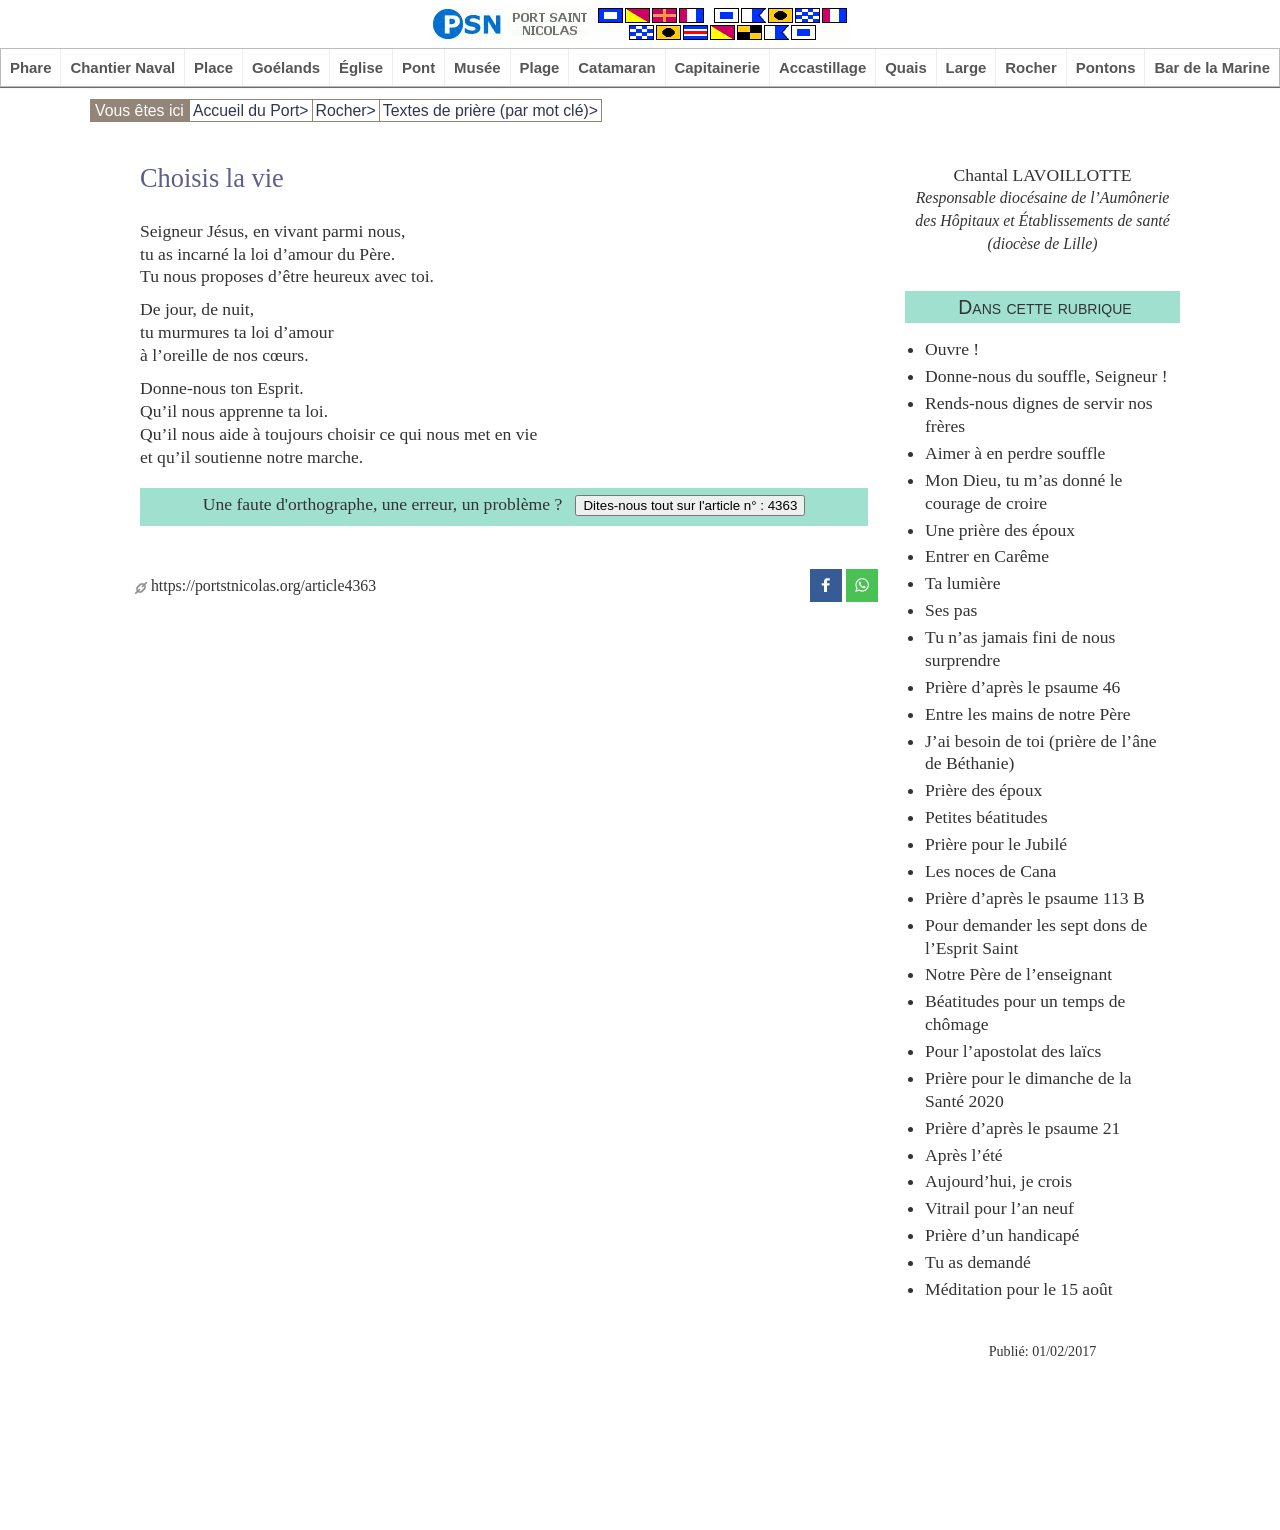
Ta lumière (962, 583)
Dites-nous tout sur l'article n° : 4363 (690, 505)
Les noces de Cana (990, 871)
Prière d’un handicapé (1002, 1235)
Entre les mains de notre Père (1028, 714)
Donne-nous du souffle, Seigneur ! (1046, 376)
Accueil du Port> (251, 110)
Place (213, 67)
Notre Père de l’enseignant (1018, 974)
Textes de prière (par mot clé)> (490, 110)
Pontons (1106, 67)
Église (361, 67)
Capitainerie (718, 67)
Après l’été (964, 1155)
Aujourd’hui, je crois (998, 1181)
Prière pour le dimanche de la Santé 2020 (1028, 1089)
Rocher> (346, 110)
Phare (31, 67)
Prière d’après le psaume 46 (1022, 687)
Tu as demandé (978, 1262)
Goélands (286, 67)
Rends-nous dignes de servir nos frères (1039, 414)
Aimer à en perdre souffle (1015, 453)
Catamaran (616, 67)
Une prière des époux (1000, 530)
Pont (418, 67)
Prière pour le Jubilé (996, 844)
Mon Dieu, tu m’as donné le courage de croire (1023, 491)
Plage (540, 67)
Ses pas (951, 610)
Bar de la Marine (1212, 67)
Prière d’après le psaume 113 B (1035, 898)
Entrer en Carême (987, 556)
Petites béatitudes (986, 817)
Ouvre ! (952, 349)
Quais (906, 67)
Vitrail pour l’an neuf (999, 1208)
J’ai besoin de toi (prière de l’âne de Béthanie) (1041, 752)
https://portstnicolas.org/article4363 (255, 585)
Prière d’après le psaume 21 (1022, 1128)
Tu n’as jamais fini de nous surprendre (1020, 648)
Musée (477, 67)
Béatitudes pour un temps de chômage (1025, 1012)
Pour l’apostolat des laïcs (1013, 1051)
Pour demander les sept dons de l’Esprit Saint (1036, 936)
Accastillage (822, 67)
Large (966, 67)
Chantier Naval (122, 67)
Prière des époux (983, 790)
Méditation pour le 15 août (1019, 1289)
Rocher (1031, 67)
